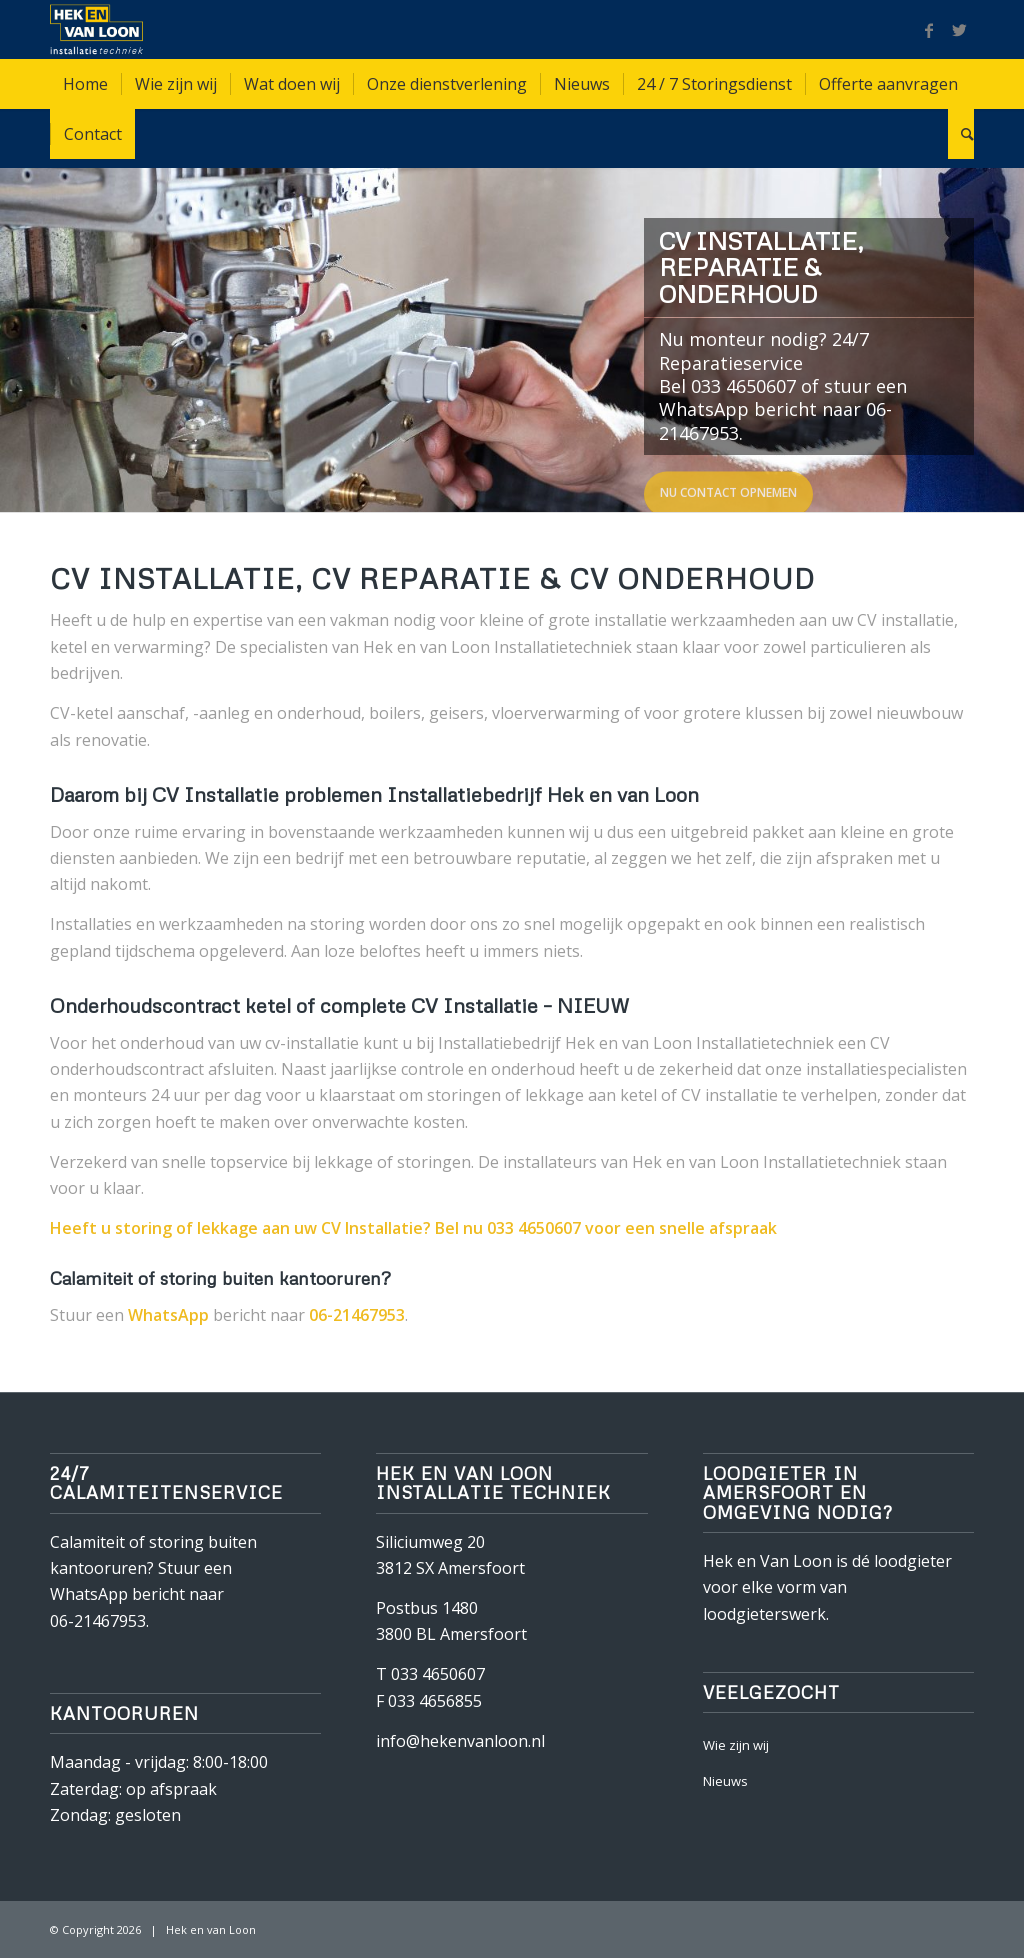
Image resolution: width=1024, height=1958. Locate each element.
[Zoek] (961, 134)
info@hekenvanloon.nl (460, 1741)
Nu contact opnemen (728, 490)
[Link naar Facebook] (929, 30)
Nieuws (725, 1781)
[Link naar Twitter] (959, 30)
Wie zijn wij (736, 1745)
